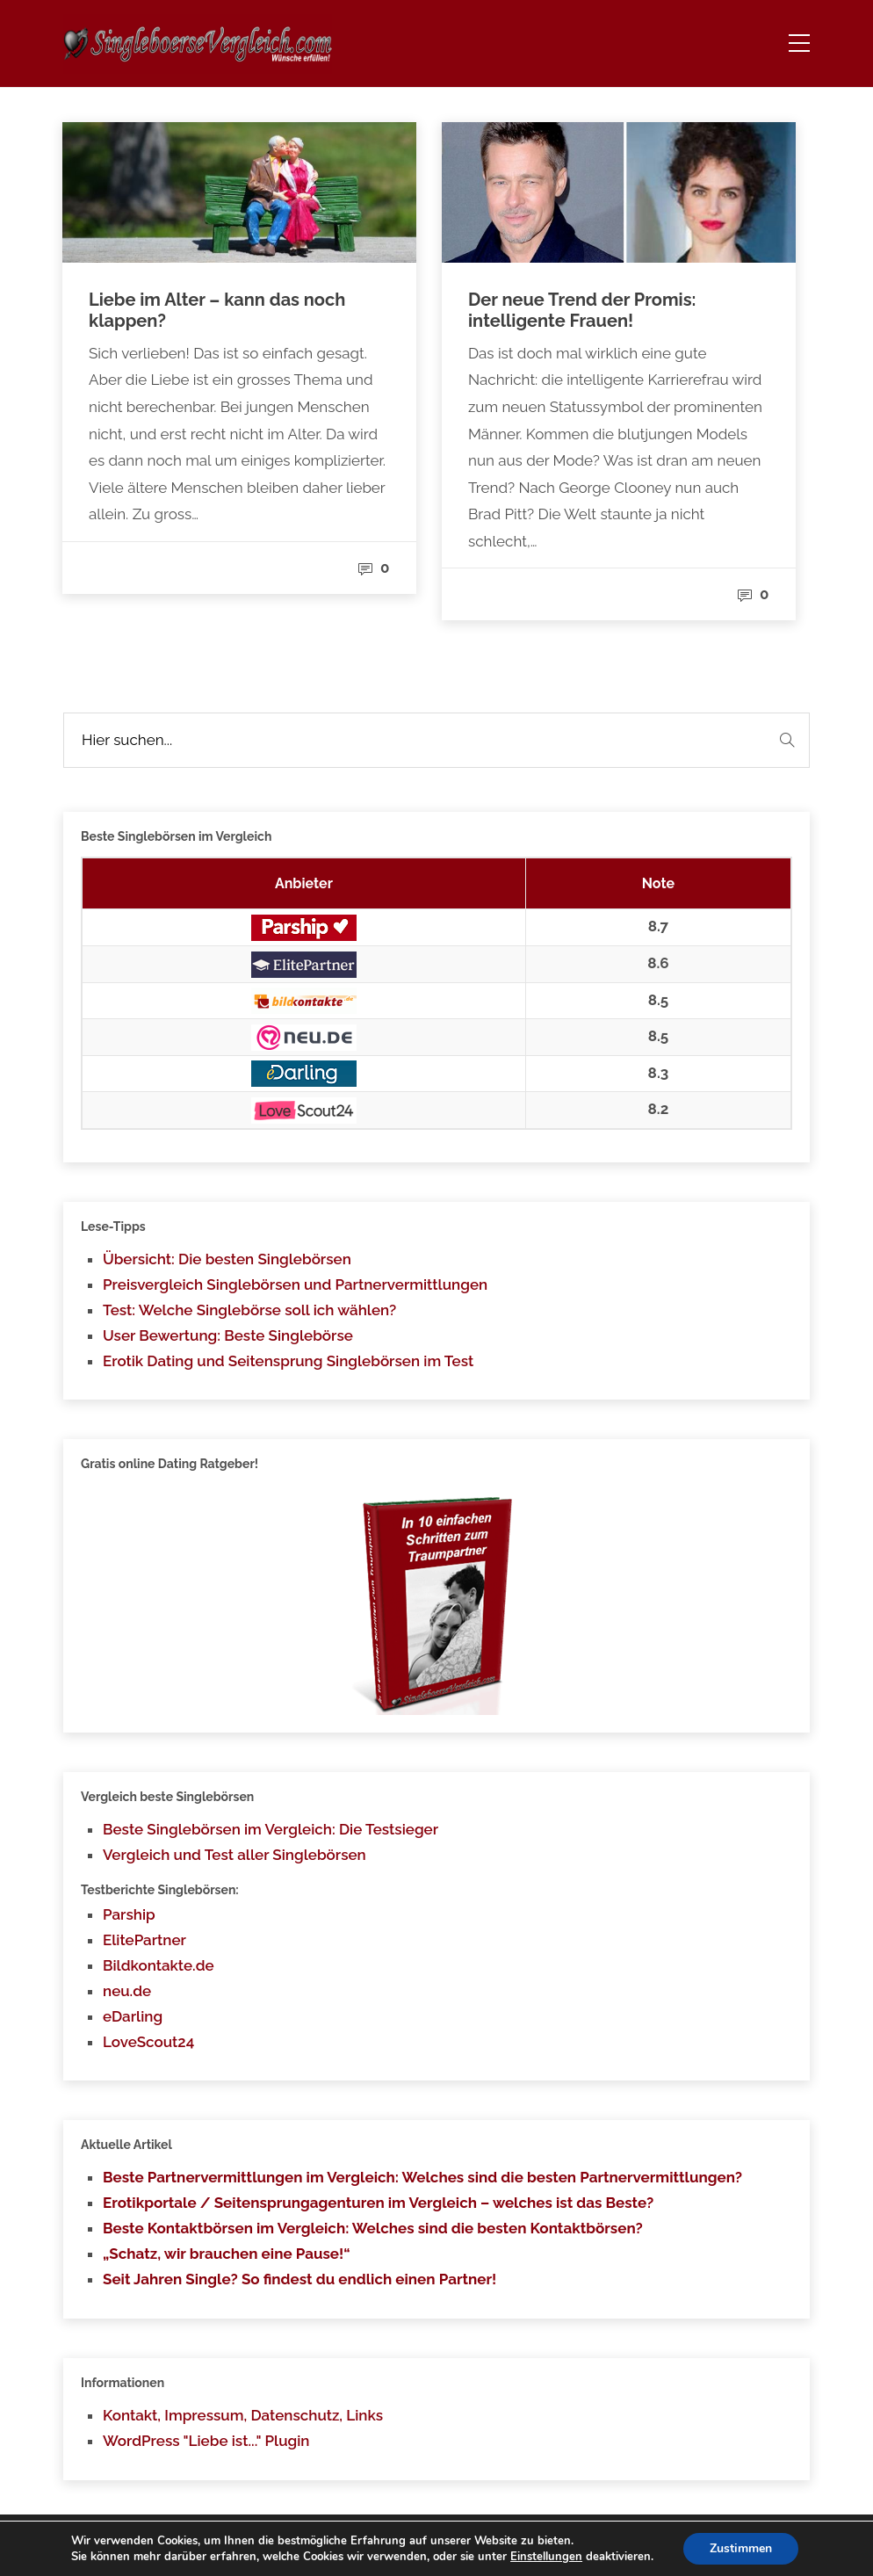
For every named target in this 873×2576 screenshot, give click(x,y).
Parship (129, 1914)
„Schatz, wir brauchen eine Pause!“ (226, 2253)
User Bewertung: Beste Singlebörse (228, 1335)
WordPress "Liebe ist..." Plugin (206, 2440)
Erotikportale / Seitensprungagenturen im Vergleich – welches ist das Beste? (378, 2202)
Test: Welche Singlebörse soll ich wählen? (249, 1310)
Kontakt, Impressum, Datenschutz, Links (243, 2415)
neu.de (127, 1991)
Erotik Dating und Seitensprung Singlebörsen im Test (288, 1361)
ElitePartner (144, 1940)
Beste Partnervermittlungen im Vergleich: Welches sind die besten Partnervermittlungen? (422, 2177)
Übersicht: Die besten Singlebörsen (227, 1259)
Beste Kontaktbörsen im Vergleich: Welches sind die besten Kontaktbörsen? (373, 2228)
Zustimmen (741, 2548)
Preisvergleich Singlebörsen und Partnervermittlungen (295, 1284)
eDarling (132, 2016)
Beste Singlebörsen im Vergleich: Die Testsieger (270, 1829)
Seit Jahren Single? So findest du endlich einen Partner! (299, 2279)
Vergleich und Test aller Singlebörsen (234, 1854)
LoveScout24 (148, 2042)
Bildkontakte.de (158, 1965)
